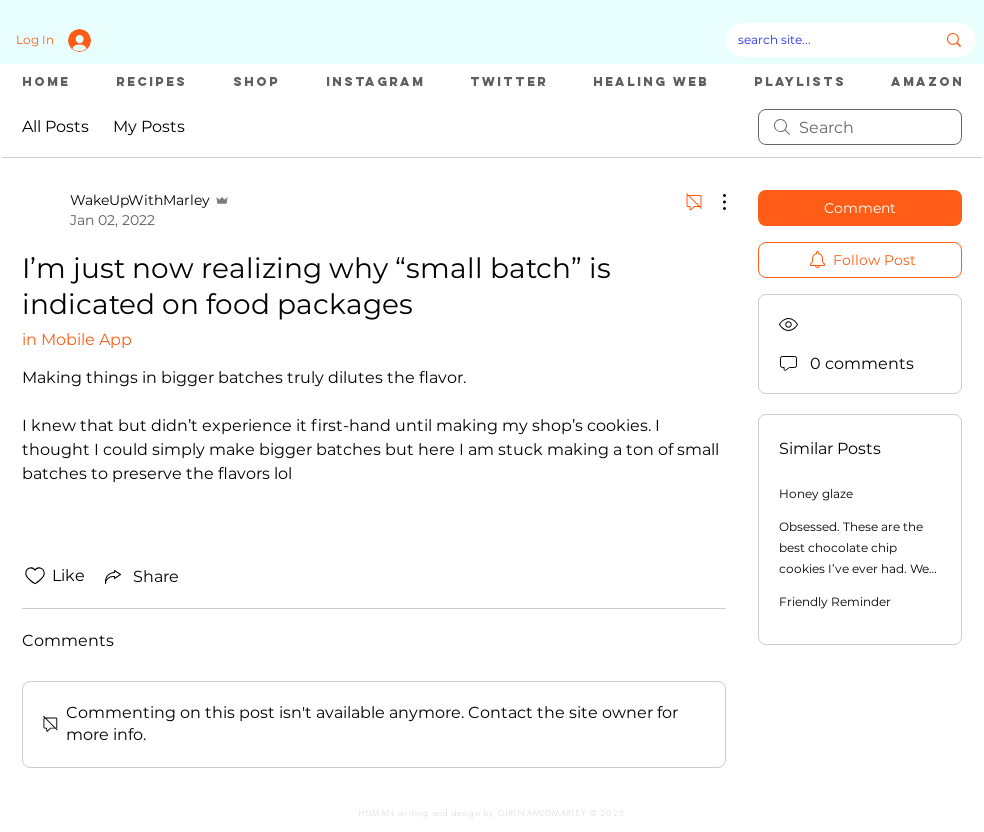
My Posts (149, 126)
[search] (860, 127)
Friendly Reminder (835, 601)
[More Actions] (714, 202)
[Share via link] (140, 576)
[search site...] (821, 40)
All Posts (55, 126)
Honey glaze (816, 493)
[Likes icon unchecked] (35, 576)
